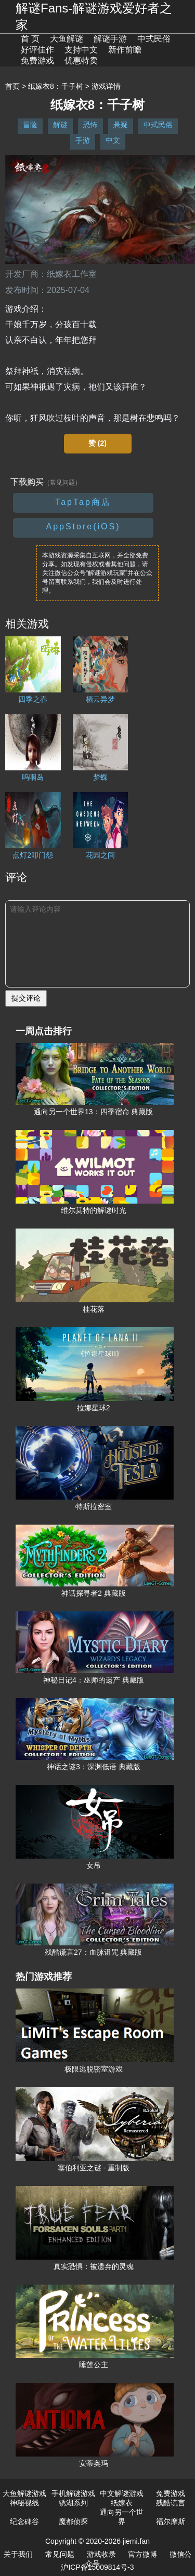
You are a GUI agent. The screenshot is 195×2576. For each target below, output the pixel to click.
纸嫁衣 (122, 2503)
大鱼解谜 (66, 38)
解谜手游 (110, 38)
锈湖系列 (73, 2503)
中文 (113, 140)
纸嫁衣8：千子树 (55, 86)
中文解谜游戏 (122, 2493)
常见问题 (59, 2554)
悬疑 (120, 125)
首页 (12, 86)
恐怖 (90, 125)
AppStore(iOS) (83, 526)
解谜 (60, 125)
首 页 (30, 38)
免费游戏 (37, 60)
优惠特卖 (81, 60)
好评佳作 (37, 49)
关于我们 (18, 2554)
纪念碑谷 (24, 2521)
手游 (82, 140)
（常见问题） (62, 482)
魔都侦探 (73, 2521)
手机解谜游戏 (73, 2493)
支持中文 (81, 49)
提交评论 (26, 998)
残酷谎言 (170, 2503)
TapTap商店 (83, 502)
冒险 (30, 125)
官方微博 (142, 2554)
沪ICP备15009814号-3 (97, 2567)
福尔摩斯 (170, 2521)
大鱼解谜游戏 (24, 2493)
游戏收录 (101, 2554)
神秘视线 (24, 2503)
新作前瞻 (124, 49)
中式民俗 (154, 38)
